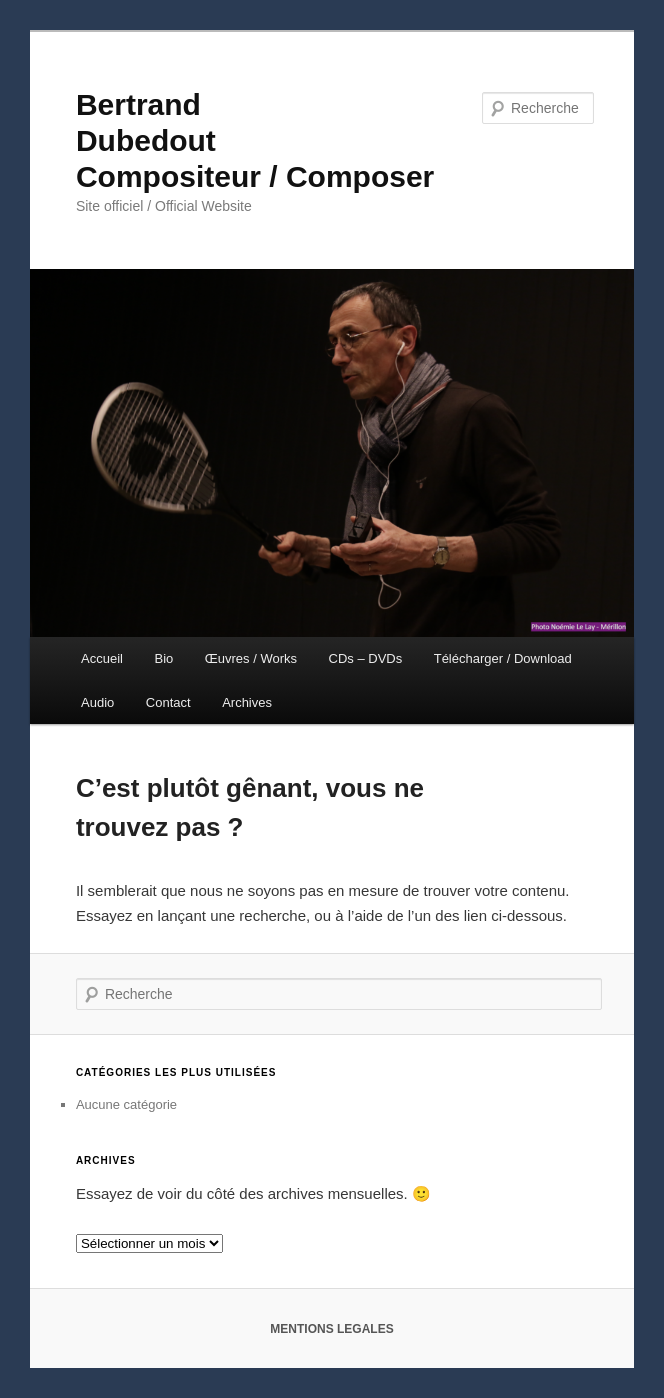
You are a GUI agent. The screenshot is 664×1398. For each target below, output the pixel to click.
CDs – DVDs (366, 658)
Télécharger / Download (503, 658)
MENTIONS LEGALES (331, 1329)
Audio (97, 702)
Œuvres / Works (251, 658)
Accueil (102, 658)
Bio (164, 658)
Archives (247, 702)
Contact (168, 702)
